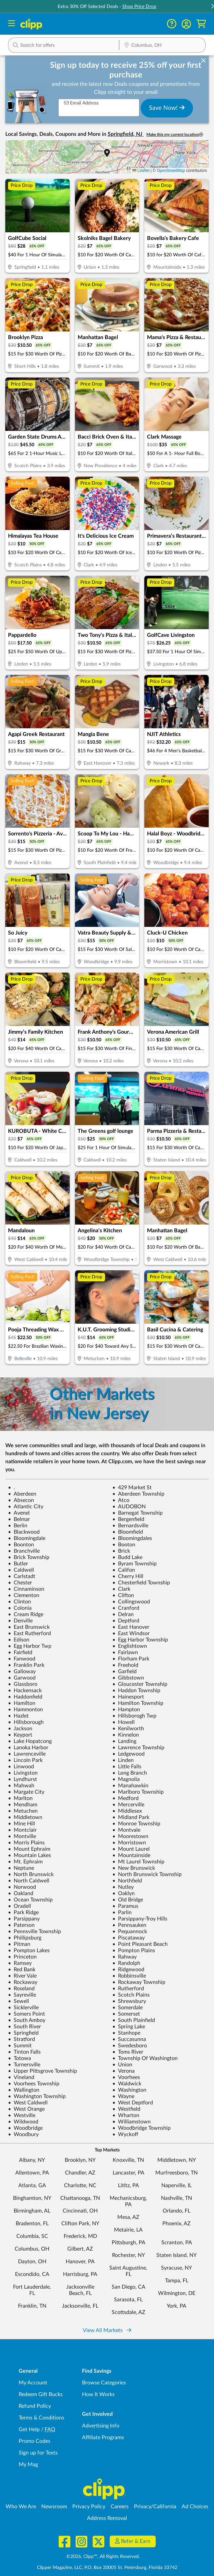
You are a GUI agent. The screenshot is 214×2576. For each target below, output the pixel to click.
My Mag (28, 2464)
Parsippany (24, 1918)
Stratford (21, 2039)
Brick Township (28, 1557)
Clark (121, 1589)
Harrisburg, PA (80, 2274)
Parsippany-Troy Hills (139, 1918)
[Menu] (11, 24)
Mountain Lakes (29, 1855)
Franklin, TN (32, 2306)
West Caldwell (28, 2102)
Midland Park (130, 1817)
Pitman (19, 1944)
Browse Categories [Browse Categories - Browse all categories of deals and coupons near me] (104, 2382)
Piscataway (128, 1938)
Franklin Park (26, 1665)
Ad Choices (195, 2506)
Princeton (22, 1957)
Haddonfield (25, 1697)
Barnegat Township (137, 1513)
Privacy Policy (88, 2506)
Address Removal (107, 2518)
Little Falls (126, 1766)
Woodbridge (25, 2128)
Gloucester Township (139, 1684)
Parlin (122, 1912)
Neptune (21, 1868)
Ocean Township (30, 1899)
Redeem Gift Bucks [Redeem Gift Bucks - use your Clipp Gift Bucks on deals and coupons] (41, 2394)
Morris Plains (26, 1842)
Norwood (22, 1887)
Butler (18, 1563)
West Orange (26, 2109)
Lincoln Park (25, 1760)
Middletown (25, 1817)
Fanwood (21, 1658)
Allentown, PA (32, 2172)
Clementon (23, 1595)
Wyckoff (125, 2134)
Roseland (21, 1988)
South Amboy (26, 2020)
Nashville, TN (176, 2198)
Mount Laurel (131, 1849)
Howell (123, 1722)
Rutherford (128, 1988)
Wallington (23, 2090)
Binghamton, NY (32, 2198)
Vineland (21, 2077)
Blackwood (24, 1532)
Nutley (123, 1887)
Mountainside (131, 1855)
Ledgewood (128, 1754)
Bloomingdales (132, 1538)
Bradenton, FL (32, 2223)
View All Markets (107, 2330)
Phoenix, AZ (176, 2223)
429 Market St (132, 1487)
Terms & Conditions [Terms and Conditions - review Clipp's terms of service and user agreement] (41, 2417)
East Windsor (131, 1633)
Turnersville (24, 2064)
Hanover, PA (80, 2261)
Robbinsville (129, 1976)
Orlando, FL (176, 2211)
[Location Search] (162, 46)
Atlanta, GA (32, 2185)
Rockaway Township (138, 1982)
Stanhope (126, 2033)
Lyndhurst (22, 1779)
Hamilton (21, 1703)
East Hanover (130, 1627)
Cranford (125, 1608)
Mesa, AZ (128, 2217)
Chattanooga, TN (80, 2198)
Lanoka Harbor (28, 1747)
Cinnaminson (26, 1589)
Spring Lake (128, 2026)
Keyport (20, 1735)
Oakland (20, 1893)
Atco (120, 1500)
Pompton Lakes (29, 1950)
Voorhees (126, 2077)
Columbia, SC (32, 2236)
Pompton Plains (133, 1950)
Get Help (29, 2429)
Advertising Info (100, 2425)
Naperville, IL (176, 2185)
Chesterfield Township (141, 1582)
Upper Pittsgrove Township (42, 2071)
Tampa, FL (176, 2280)
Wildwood (23, 2121)
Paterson (21, 1925)
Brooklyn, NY (80, 2160)
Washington (129, 2090)
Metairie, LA (128, 2230)
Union (122, 2064)
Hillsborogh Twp (134, 1716)
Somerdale (127, 2007)
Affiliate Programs (103, 2437)
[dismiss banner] (203, 61)
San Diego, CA (128, 2287)
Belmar (19, 1519)
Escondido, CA (32, 2274)
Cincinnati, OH (80, 2211)
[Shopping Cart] (201, 23)
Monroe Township (136, 1823)
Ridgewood (128, 1969)
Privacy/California (155, 2506)
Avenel (19, 1513)
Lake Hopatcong (30, 1741)
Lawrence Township (138, 1747)
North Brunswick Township (147, 1874)
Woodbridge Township (141, 2128)
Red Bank (21, 1969)
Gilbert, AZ (80, 2249)
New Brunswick (133, 1868)
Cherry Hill (127, 1576)
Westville (21, 2115)
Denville (20, 1620)
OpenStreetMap (171, 170)
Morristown (129, 1842)
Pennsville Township (34, 1931)
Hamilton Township (137, 1703)
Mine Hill (21, 1823)
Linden (123, 1760)
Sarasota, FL (128, 2299)
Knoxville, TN (128, 2160)
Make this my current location (174, 135)
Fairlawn (125, 1652)
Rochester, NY (128, 2255)
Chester (20, 1582)
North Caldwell (28, 1880)
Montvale (126, 1830)
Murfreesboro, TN (176, 2172)
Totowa (19, 2058)
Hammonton (25, 1709)
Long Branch (129, 1773)
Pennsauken (129, 1925)
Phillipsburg (24, 1938)
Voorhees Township (33, 2083)
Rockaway (22, 1982)
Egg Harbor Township (140, 1639)
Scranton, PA (176, 2242)
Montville (22, 1836)
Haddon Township (136, 1690)
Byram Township (134, 1563)
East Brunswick (29, 1627)
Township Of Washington (145, 2058)
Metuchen (23, 1811)
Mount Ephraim (29, 1849)
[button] (186, 24)
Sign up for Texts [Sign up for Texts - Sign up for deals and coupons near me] (38, 2453)
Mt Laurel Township (138, 1861)
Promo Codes (34, 2441)
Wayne (123, 2096)
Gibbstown (128, 1678)
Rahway (124, 1957)
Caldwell (21, 1570)
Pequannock (129, 1931)
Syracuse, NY (176, 2268)
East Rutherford (29, 1633)
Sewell (18, 2001)
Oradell (19, 1906)
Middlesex (127, 1811)
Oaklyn (123, 1893)
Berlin (17, 1525)
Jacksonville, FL (80, 2306)
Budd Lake (127, 1557)
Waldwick (126, 2083)
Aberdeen (22, 1494)
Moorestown (130, 1836)
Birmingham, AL (32, 2211)
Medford (125, 1798)
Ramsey (20, 1963)
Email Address (81, 102)
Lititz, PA (128, 2185)
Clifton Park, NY (80, 2223)
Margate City (26, 1792)
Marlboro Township (138, 1792)
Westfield (126, 2109)
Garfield (124, 1671)
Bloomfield (127, 1532)
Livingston (23, 1773)
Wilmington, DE (176, 2293)
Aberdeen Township (138, 1494)
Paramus (125, 1906)
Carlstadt (21, 1576)
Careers (120, 2506)
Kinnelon (125, 1735)
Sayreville (22, 1995)
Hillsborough (26, 1722)
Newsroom (54, 2506)
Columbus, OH (32, 2249)
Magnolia (126, 1779)
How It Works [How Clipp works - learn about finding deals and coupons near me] (98, 2394)
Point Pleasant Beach (140, 1944)
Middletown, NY (176, 2160)
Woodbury (23, 2134)
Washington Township (37, 2096)
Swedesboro (129, 2045)
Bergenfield (128, 1519)
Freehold (125, 1665)
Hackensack (25, 1690)
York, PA (176, 2306)
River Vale (22, 1976)
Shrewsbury (129, 2001)
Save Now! (167, 107)
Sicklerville (23, 2007)
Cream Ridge (25, 1614)
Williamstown (131, 2121)
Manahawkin (130, 1785)
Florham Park (130, 1658)
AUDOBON (129, 1506)
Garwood (22, 1678)
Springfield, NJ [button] (126, 134)
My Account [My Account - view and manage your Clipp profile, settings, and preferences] (33, 2382)
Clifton (123, 1595)
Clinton (19, 1601)
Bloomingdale (26, 1538)
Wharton (125, 2115)
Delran (123, 1614)
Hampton (126, 1709)
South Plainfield (133, 2020)
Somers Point (26, 2014)
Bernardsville (130, 1525)
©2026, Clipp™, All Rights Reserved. (103, 2556)
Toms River (127, 2052)
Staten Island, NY (176, 2255)
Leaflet (140, 170)
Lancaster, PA (128, 2172)
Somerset (126, 2014)
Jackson (20, 1728)
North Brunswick (31, 1874)
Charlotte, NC (80, 2185)
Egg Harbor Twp (29, 1646)
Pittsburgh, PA (128, 2242)
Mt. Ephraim (25, 1861)
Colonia (20, 1608)
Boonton (21, 1544)
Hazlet (18, 1716)
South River (24, 2026)
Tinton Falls (24, 2052)
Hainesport (128, 1697)
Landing (124, 1741)
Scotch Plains (131, 1995)
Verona (123, 2071)
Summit (20, 2045)
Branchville (24, 1551)
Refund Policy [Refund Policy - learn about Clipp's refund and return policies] (35, 2406)
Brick (121, 1551)
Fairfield (20, 1652)
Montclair (22, 1830)
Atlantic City (25, 1506)
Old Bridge (127, 1899)
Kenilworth (128, 1728)
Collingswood (131, 1601)
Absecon (21, 1500)
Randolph (126, 1963)
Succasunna (129, 2039)
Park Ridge (23, 1912)
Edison (18, 1639)
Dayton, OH (32, 2261)
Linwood (21, 1766)
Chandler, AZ (80, 2172)
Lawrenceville (27, 1754)
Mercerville (128, 1804)
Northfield (127, 1880)
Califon (123, 1570)
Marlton (20, 1798)
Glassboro (22, 1684)
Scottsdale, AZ (128, 2312)
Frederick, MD (80, 2236)
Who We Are (21, 2506)
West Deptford (132, 2102)
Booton (123, 1544)
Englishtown (129, 1646)
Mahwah (21, 1785)
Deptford (125, 1620)
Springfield (23, 2033)
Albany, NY (32, 2160)
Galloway (22, 1671)
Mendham (22, 1804)
